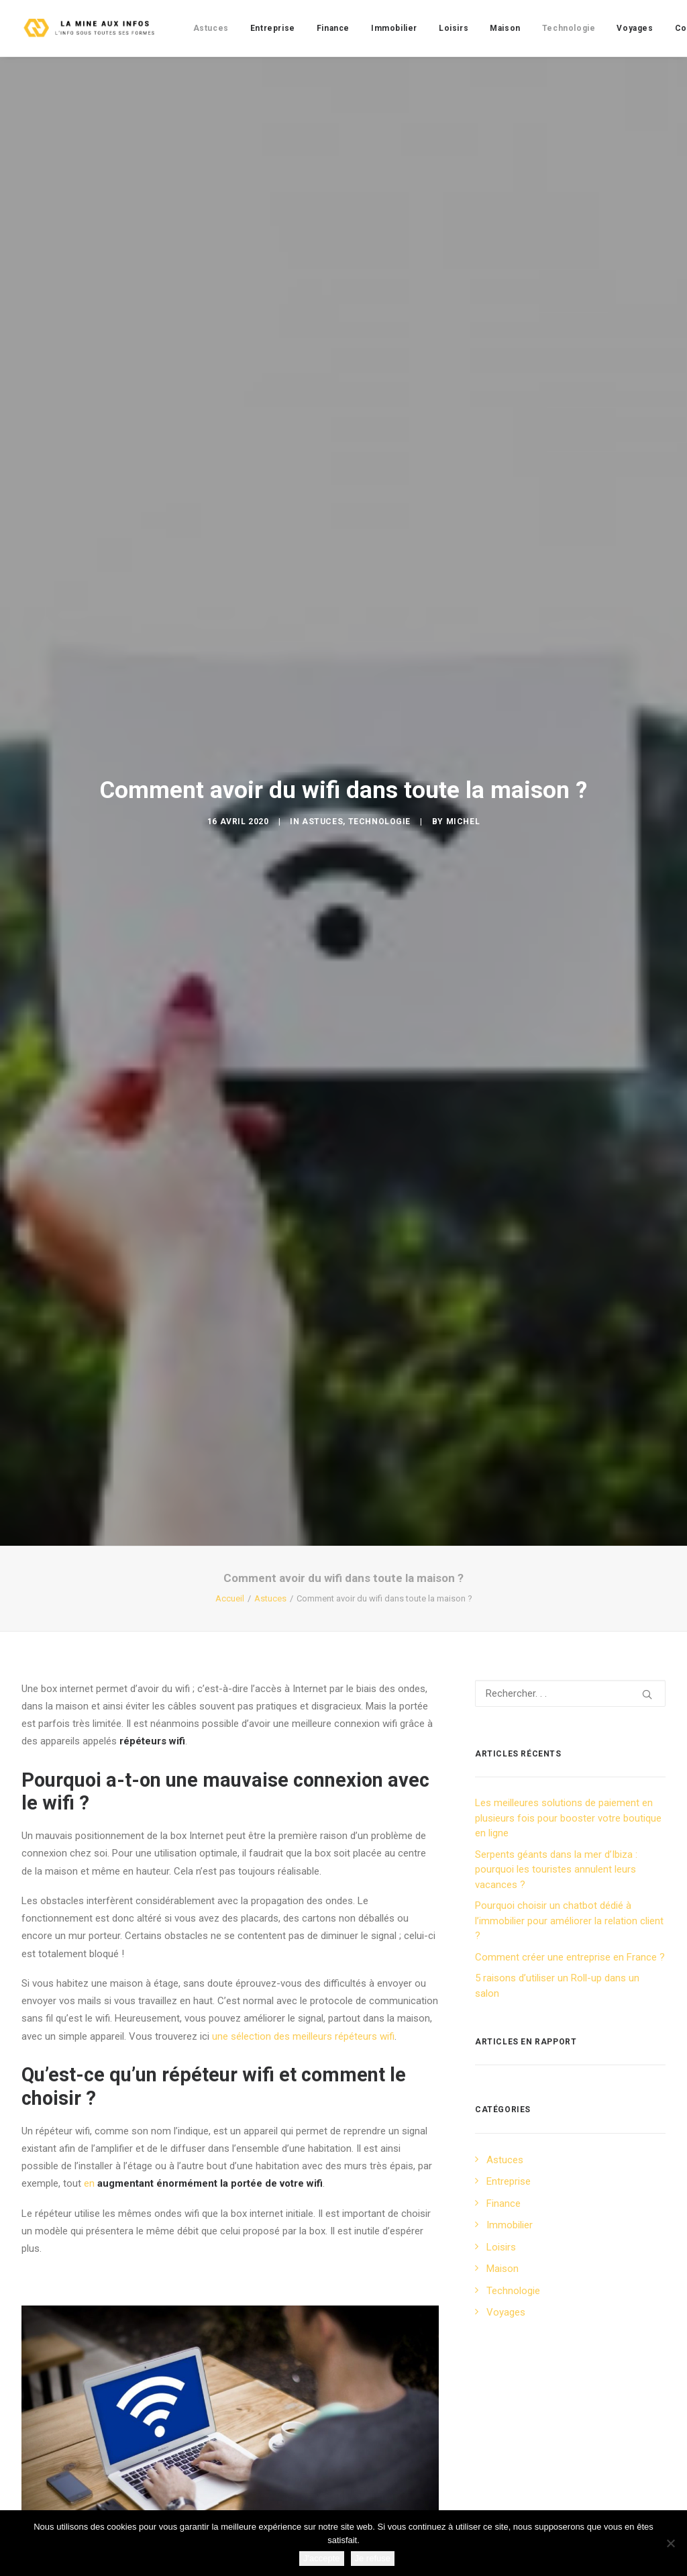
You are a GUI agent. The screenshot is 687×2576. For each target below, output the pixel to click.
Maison (505, 28)
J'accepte (321, 2558)
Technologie (569, 28)
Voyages (635, 28)
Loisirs (453, 28)
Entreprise (272, 28)
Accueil (229, 1243)
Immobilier (394, 28)
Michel (463, 643)
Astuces (211, 28)
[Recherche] (570, 1338)
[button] (647, 1339)
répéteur (365, 2379)
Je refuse (372, 2558)
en (203, 1828)
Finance (333, 28)
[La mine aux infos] (90, 28)
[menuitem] (211, 28)
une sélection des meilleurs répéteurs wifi (303, 1681)
